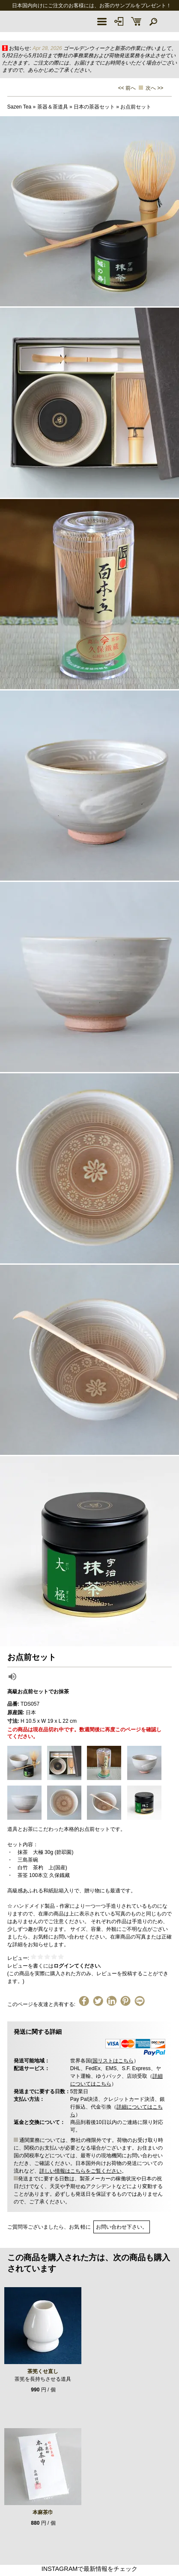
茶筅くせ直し (42, 2371)
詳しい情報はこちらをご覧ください (80, 2171)
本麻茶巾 (43, 2512)
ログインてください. (77, 1966)
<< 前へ (127, 88)
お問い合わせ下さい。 (121, 2227)
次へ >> (154, 88)
